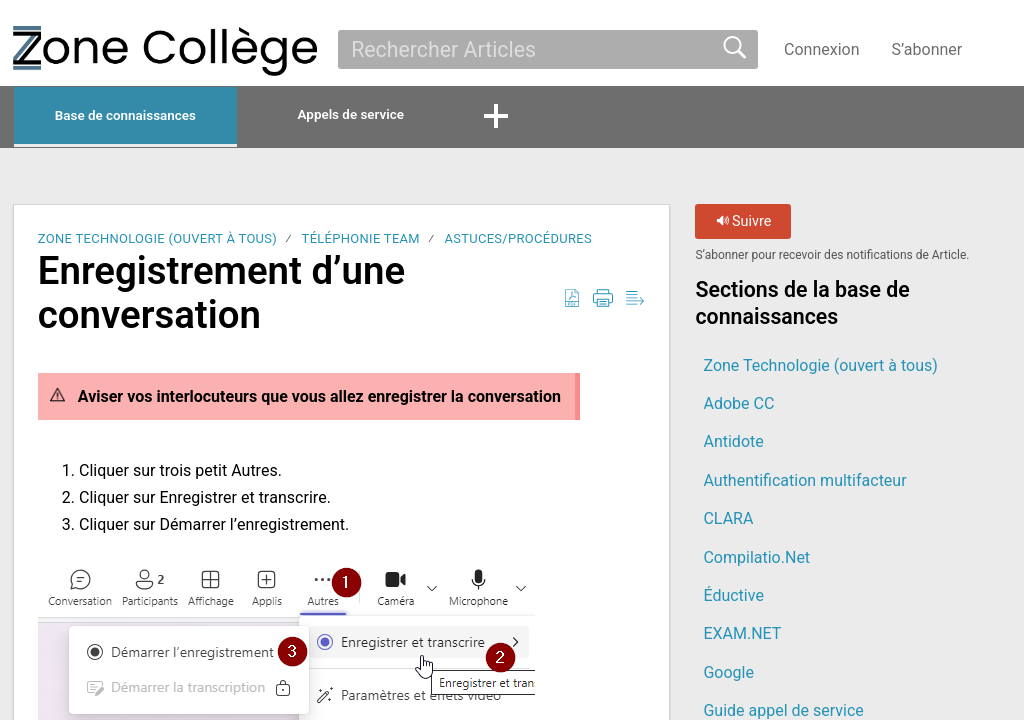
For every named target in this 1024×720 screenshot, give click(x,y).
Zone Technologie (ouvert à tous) (157, 242)
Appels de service (445, 116)
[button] (998, 49)
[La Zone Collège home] (165, 51)
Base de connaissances (164, 117)
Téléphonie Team (361, 242)
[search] (548, 49)
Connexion (821, 49)
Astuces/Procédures (517, 242)
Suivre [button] (744, 225)
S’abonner (927, 49)
